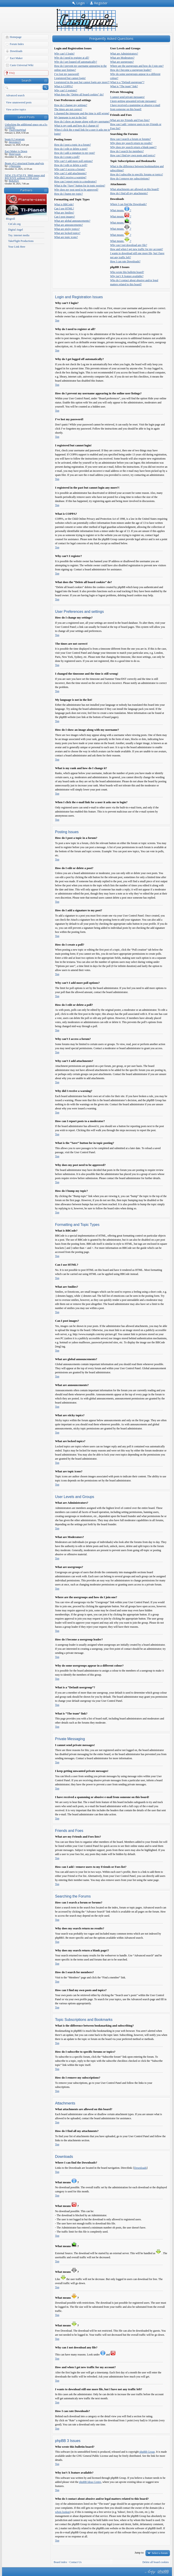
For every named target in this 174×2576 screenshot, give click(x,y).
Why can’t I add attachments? (70, 173)
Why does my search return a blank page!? (133, 147)
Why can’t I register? (65, 90)
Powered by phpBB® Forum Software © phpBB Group (163, 2572)
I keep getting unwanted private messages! (133, 101)
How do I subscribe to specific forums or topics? (136, 174)
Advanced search (15, 95)
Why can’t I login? (64, 53)
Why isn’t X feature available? (126, 276)
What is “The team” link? (124, 86)
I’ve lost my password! (66, 74)
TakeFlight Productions (21, 241)
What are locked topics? (67, 233)
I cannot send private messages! (127, 97)
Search (26, 80)
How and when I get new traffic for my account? (136, 249)
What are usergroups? (122, 61)
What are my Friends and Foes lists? (130, 120)
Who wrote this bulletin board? (127, 272)
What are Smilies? (64, 212)
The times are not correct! (68, 109)
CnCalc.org (14, 224)
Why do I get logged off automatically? (75, 61)
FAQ (11, 73)
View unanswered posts (18, 102)
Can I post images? (64, 216)
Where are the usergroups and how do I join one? (137, 65)
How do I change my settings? (70, 105)
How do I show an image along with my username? (82, 121)
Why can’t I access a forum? (69, 169)
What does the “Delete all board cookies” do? (79, 94)
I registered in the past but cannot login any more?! (82, 82)
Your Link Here (16, 246)
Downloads (16, 51)
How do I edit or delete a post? (71, 148)
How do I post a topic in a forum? (72, 144)
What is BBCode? (64, 204)
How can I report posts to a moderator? (75, 181)
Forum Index (17, 44)
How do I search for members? (127, 151)
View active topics (16, 109)
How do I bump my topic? (68, 193)
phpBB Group (147, 2451)
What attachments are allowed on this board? (134, 189)
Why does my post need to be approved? (76, 189)
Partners (26, 190)
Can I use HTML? (64, 208)
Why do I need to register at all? (71, 57)
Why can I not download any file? (128, 245)
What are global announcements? (72, 220)
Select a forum (160, 2553)
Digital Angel (15, 229)
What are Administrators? (124, 53)
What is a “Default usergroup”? (127, 82)
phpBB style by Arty (150, 2572)
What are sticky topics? (67, 229)
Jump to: (139, 2552)
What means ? (120, 210)
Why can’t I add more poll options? (73, 161)
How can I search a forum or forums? (130, 139)
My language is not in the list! (70, 117)
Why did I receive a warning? (70, 177)
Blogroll (10, 218)
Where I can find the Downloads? (128, 204)
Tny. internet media (18, 235)
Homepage (16, 37)
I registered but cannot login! (70, 78)
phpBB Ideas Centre (90, 2482)
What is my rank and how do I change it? (76, 125)
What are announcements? (68, 224)
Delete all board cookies (156, 2562)
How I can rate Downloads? (125, 261)
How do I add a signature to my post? (74, 152)
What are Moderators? (122, 57)
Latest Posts (26, 117)
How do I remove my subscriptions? (130, 178)
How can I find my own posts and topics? (132, 155)
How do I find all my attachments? (129, 193)
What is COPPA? (63, 86)
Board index (60, 2562)
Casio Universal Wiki (21, 65)
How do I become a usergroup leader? (130, 70)
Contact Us (75, 2562)
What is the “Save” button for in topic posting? (79, 185)
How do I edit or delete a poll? (70, 165)
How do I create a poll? (67, 157)
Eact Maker (16, 58)
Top (57, 320)
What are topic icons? (66, 237)
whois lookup (62, 2512)
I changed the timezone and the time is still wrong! (81, 113)
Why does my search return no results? (131, 143)
